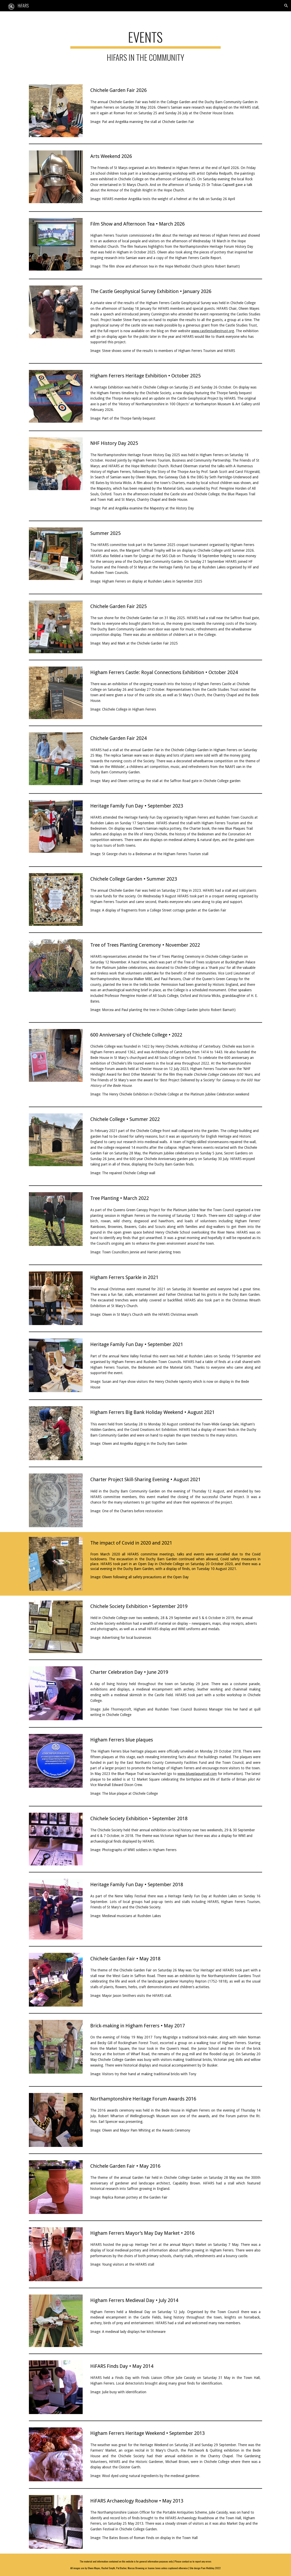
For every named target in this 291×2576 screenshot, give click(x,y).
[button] (286, 6)
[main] (145, 45)
